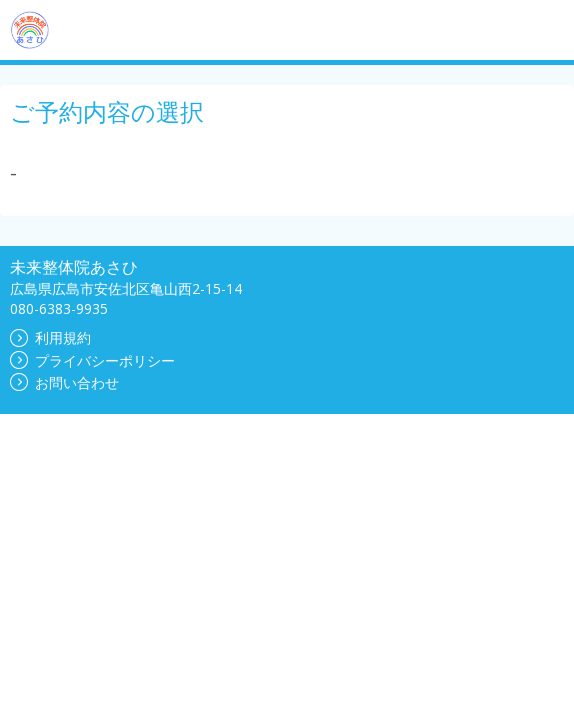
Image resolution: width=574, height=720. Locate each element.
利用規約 (50, 337)
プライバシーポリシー (92, 360)
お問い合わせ (64, 382)
